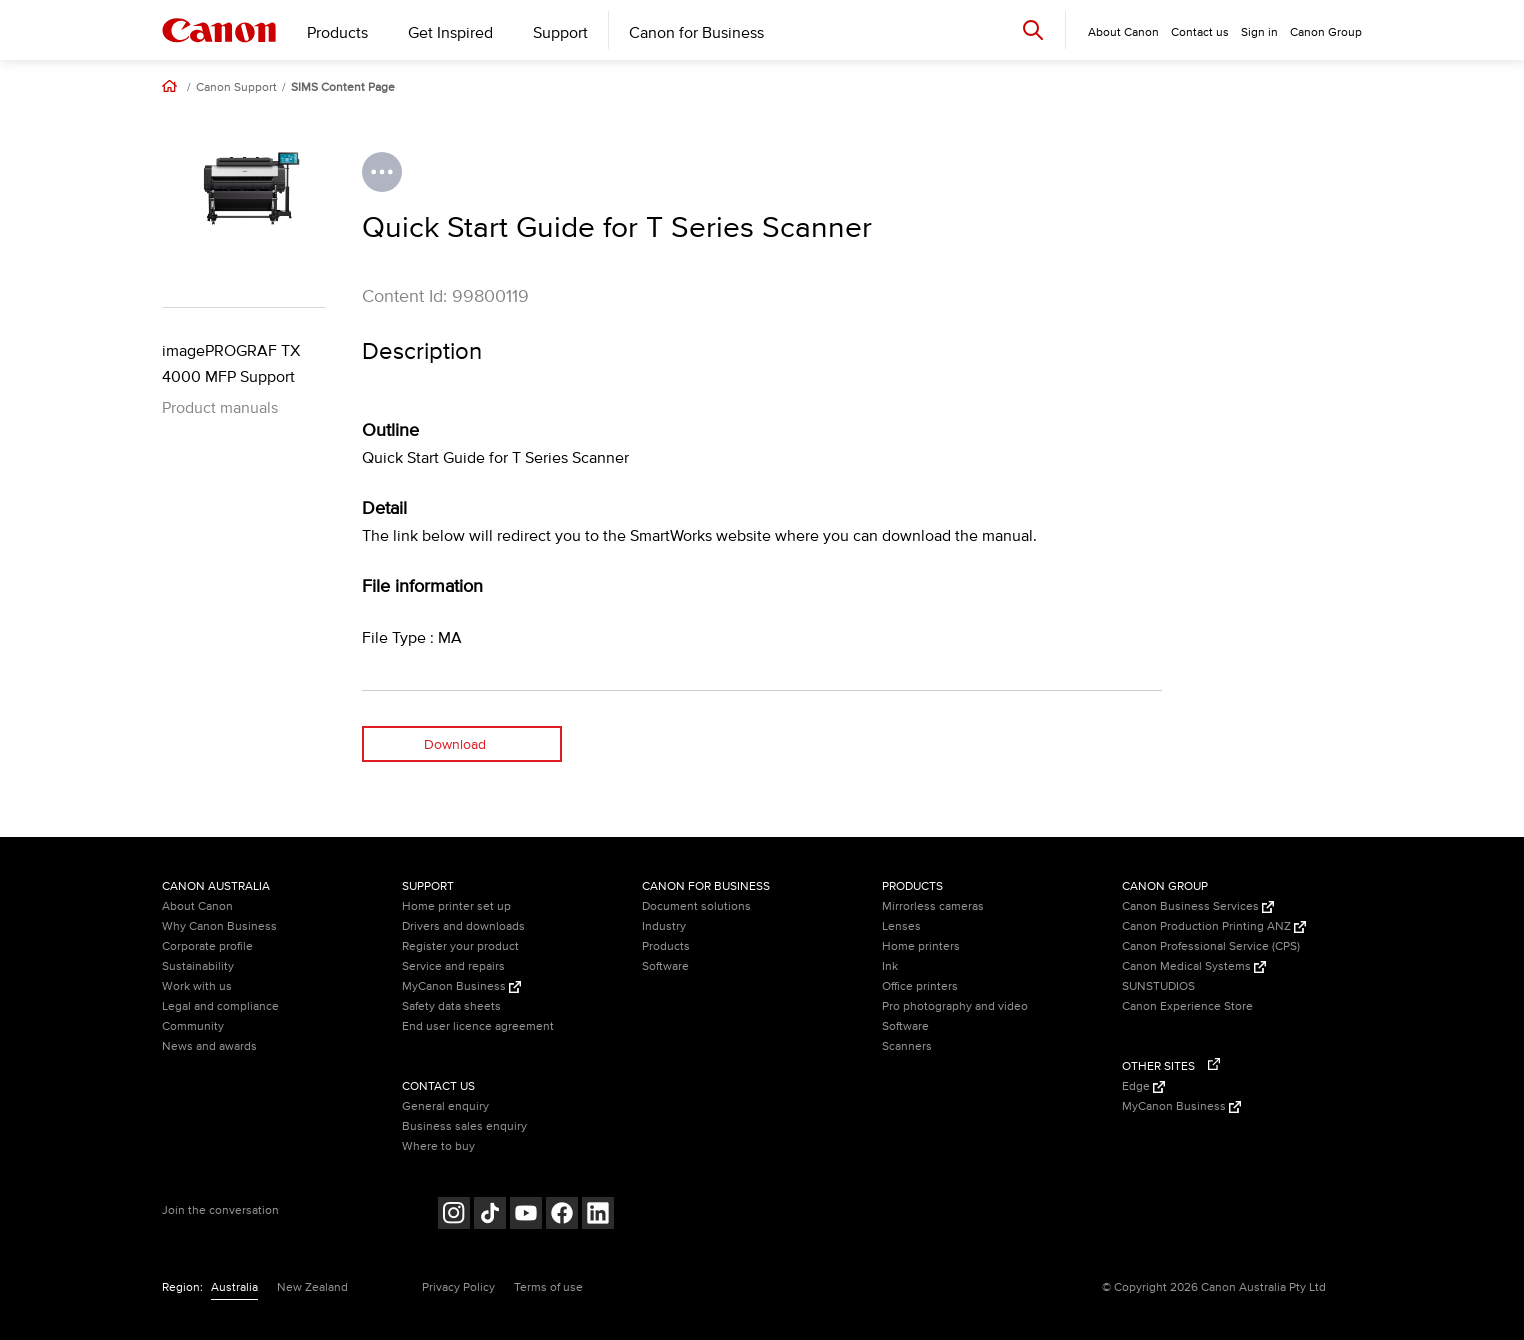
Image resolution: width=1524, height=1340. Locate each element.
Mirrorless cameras (933, 906)
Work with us (197, 986)
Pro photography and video (955, 1006)
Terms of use (548, 1287)
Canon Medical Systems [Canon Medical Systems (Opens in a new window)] (1194, 966)
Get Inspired (450, 33)
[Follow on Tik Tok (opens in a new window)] (490, 1215)
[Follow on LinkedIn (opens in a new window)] (598, 1215)
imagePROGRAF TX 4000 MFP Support (231, 364)
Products (337, 33)
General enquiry (445, 1106)
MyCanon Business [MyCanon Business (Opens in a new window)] (461, 986)
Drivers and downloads (463, 926)
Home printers (921, 946)
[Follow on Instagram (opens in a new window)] (454, 1215)
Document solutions (696, 906)
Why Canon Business (219, 926)
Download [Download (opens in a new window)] (455, 744)
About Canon (197, 906)
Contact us (1200, 32)
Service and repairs (453, 966)
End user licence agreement (478, 1026)
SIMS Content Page (343, 88)
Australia (234, 1287)
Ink (890, 966)
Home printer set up (456, 906)
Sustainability (198, 966)
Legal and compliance (220, 1006)
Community (193, 1026)
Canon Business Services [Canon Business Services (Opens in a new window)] (1198, 906)
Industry (664, 926)
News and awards (209, 1046)
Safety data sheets (451, 1006)
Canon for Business (696, 33)
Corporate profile (207, 946)
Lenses (901, 926)
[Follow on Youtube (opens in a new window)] (526, 1215)
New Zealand (312, 1287)
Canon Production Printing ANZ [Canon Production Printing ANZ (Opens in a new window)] (1214, 926)
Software (665, 966)
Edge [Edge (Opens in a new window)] (1143, 1086)
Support (560, 33)
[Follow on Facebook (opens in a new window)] (562, 1215)
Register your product (460, 946)
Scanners (907, 1046)
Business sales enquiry (464, 1126)
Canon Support (236, 88)
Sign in (1259, 32)
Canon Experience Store (1187, 1006)
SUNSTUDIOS (1158, 986)
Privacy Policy (458, 1287)
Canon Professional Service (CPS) (1211, 946)
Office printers (920, 986)
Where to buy (438, 1146)
